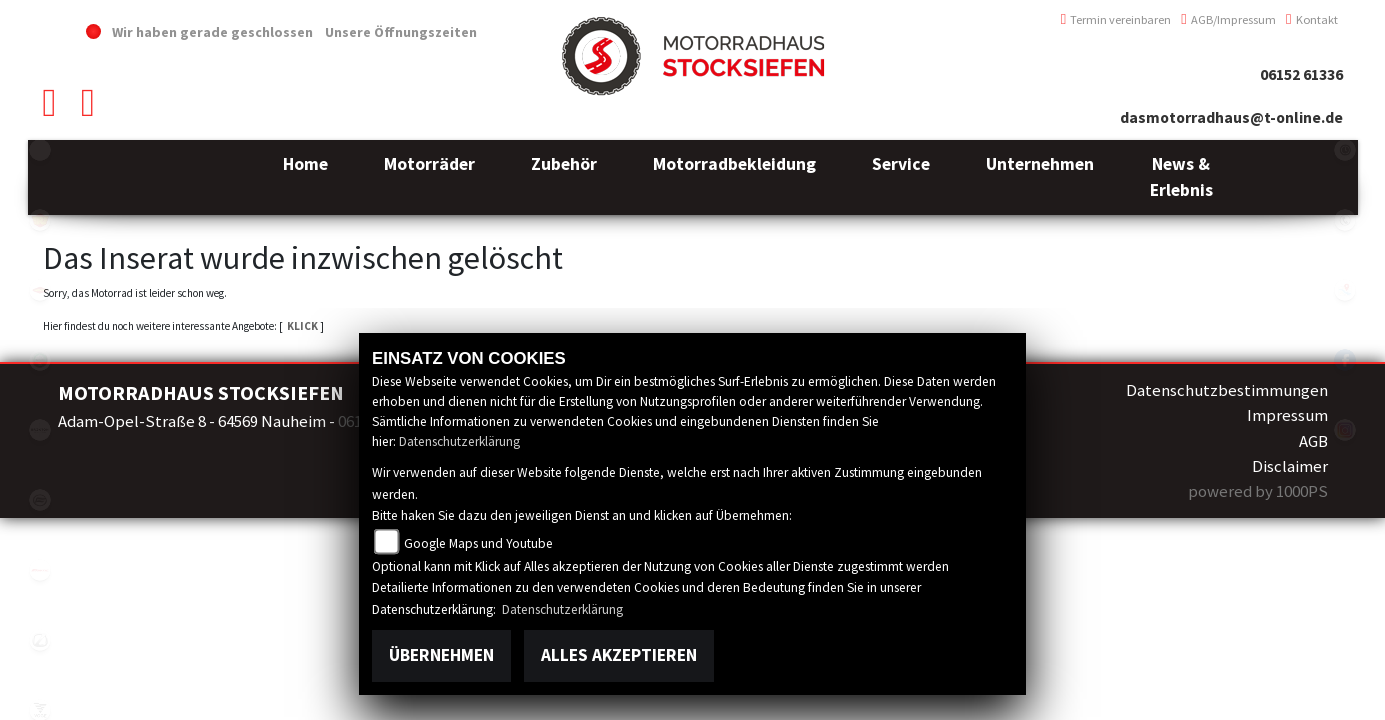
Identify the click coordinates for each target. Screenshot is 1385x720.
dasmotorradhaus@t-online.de (1231, 117)
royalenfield (40, 220)
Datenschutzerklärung (459, 441)
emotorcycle (40, 150)
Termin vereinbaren (1116, 19)
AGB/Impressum (1228, 19)
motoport (40, 290)
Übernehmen (441, 655)
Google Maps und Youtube (478, 543)
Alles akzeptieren (619, 655)
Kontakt (1312, 19)
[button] (429, 177)
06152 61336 (1301, 74)
